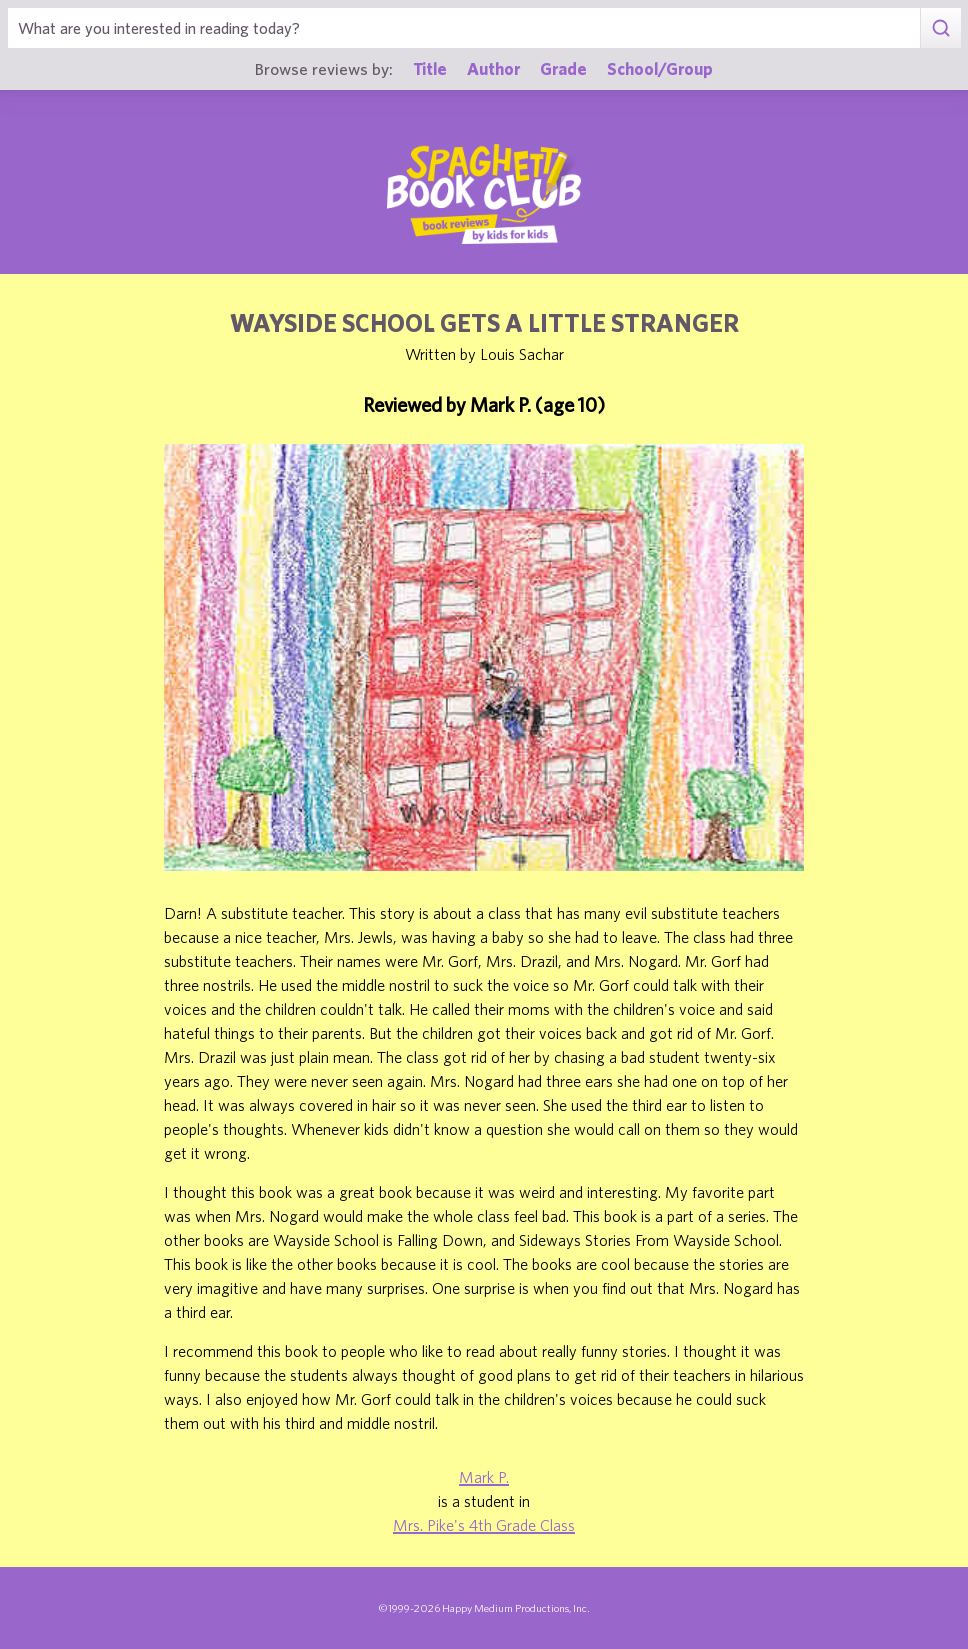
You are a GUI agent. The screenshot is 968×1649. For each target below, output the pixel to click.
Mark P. (484, 1477)
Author (493, 68)
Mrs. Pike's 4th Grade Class (484, 1525)
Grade (563, 68)
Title (430, 68)
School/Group (660, 68)
